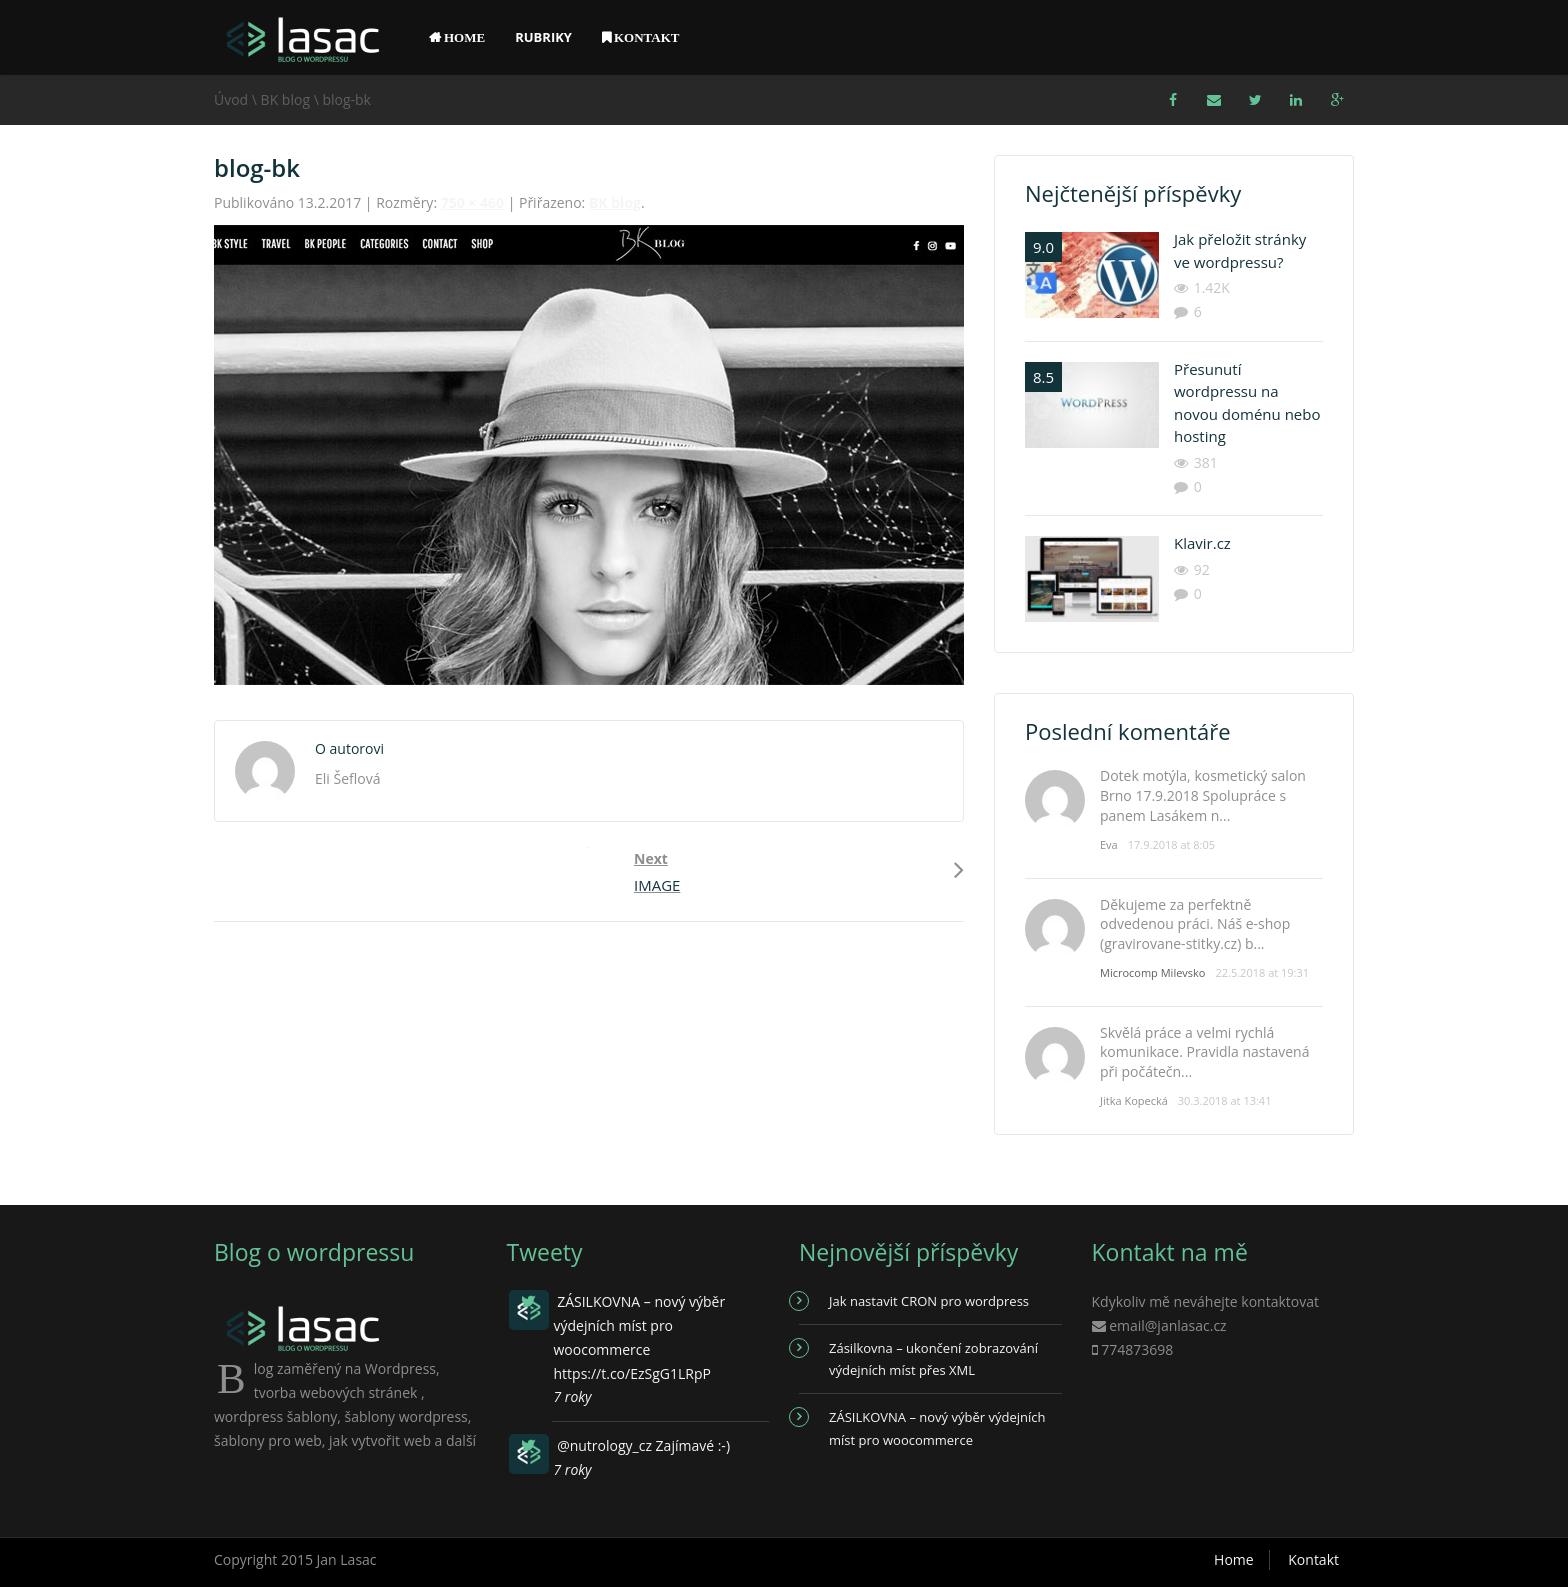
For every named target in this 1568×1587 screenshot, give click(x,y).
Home (1234, 1559)
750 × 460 (472, 202)
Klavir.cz (1202, 543)
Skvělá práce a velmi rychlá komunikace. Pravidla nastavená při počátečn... (1204, 1052)
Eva (1109, 844)
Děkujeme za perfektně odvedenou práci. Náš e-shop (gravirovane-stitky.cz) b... (1195, 924)
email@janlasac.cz (1168, 1325)
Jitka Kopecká (1134, 1100)
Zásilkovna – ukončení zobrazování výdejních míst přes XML (933, 1359)
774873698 (1137, 1349)
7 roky (573, 1396)
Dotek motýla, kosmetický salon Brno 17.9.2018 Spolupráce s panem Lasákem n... (1203, 795)
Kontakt (1313, 1559)
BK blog (285, 99)
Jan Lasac (347, 1559)
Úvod (231, 99)
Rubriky (543, 37)
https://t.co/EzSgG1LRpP (632, 1373)
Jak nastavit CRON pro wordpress (929, 1301)
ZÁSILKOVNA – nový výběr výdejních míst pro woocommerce (937, 1428)
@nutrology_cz (604, 1445)
